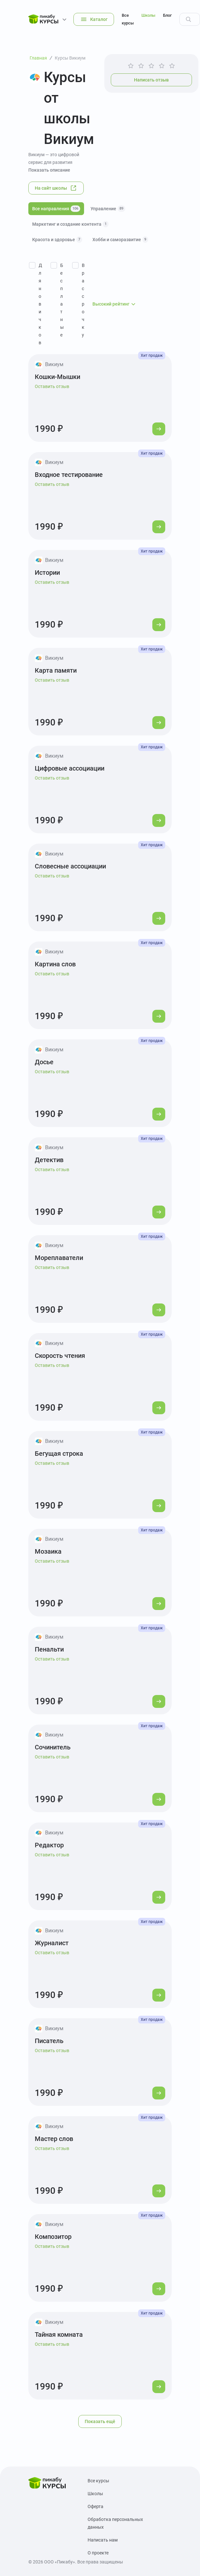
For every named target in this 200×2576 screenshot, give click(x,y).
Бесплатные (62, 300)
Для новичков (40, 304)
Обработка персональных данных (115, 2523)
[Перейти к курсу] (158, 428)
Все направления (56, 208)
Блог (167, 15)
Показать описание (49, 170)
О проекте (98, 2552)
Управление (107, 208)
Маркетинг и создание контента (70, 224)
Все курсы (128, 19)
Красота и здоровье (57, 239)
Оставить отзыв (52, 386)
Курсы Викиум (70, 58)
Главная (38, 58)
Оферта (95, 2506)
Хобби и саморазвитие (120, 239)
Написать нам (103, 2540)
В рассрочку (83, 300)
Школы (148, 15)
